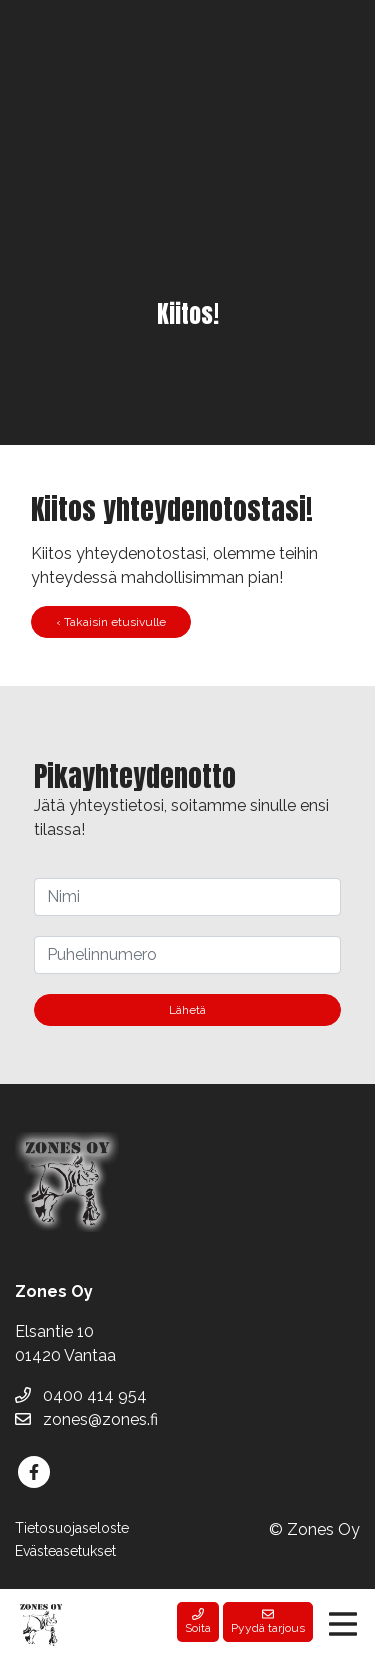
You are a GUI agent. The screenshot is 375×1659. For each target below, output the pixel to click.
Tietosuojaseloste (72, 1528)
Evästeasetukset (65, 1551)
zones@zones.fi (86, 1419)
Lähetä (187, 1010)
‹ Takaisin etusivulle (111, 622)
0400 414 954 (81, 1395)
